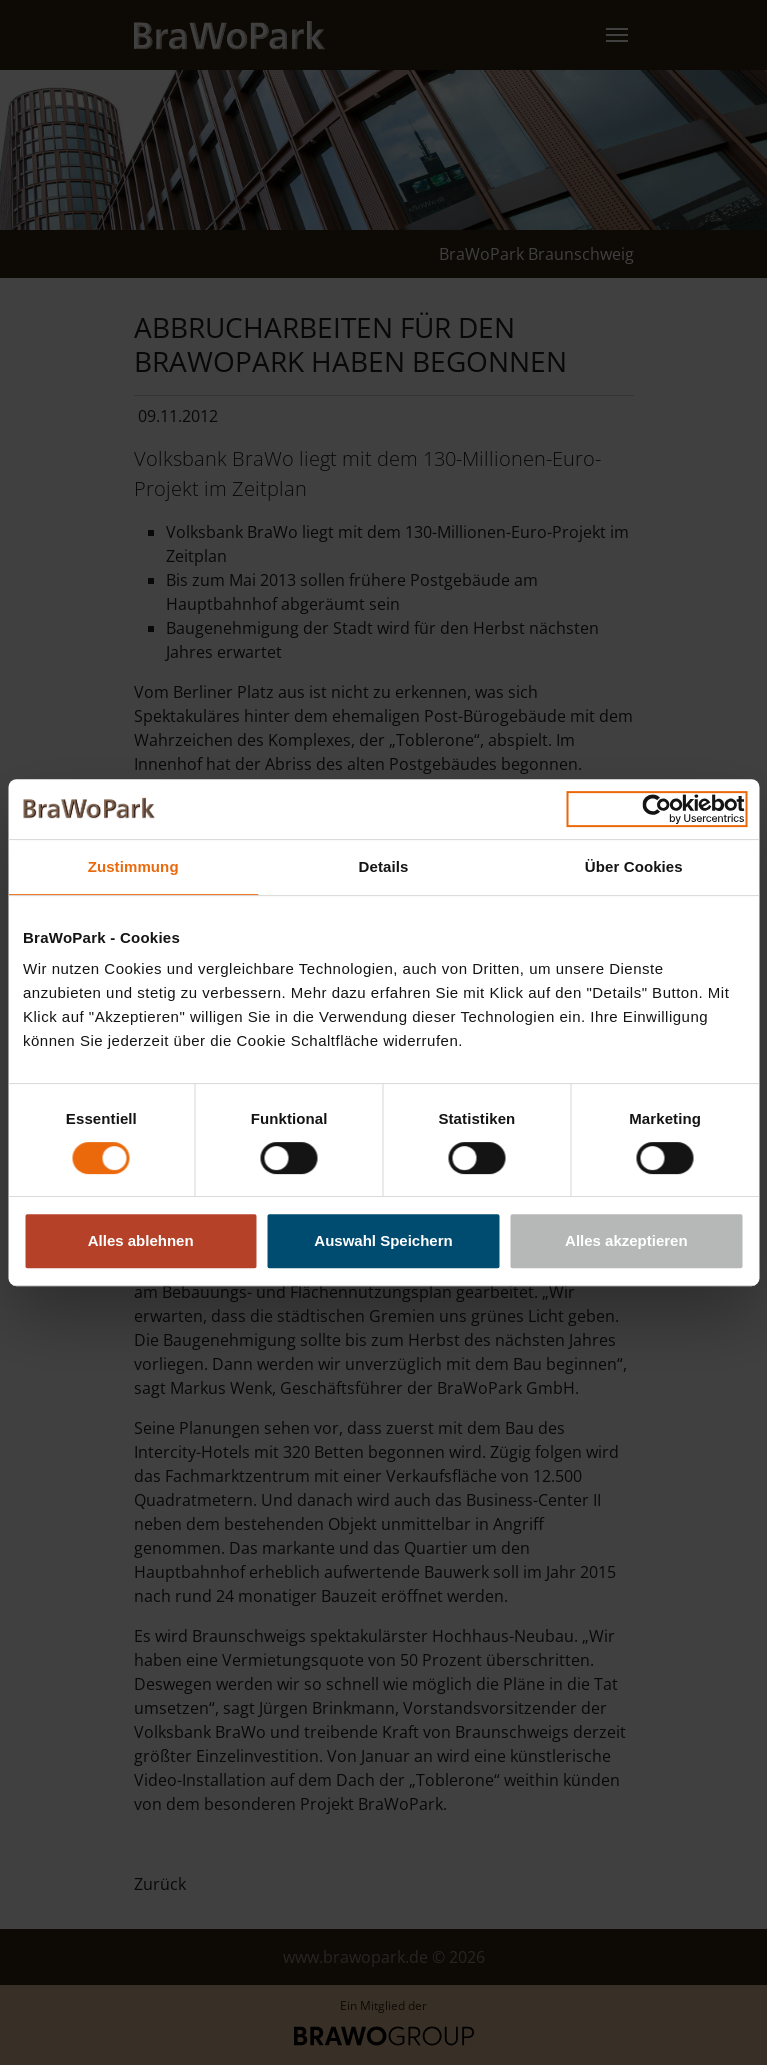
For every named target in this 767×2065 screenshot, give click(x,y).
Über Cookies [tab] (634, 866)
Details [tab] (384, 866)
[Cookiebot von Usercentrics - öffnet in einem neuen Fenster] (656, 809)
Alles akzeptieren (626, 1240)
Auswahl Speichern (383, 1240)
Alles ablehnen (141, 1240)
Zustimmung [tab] (133, 866)
